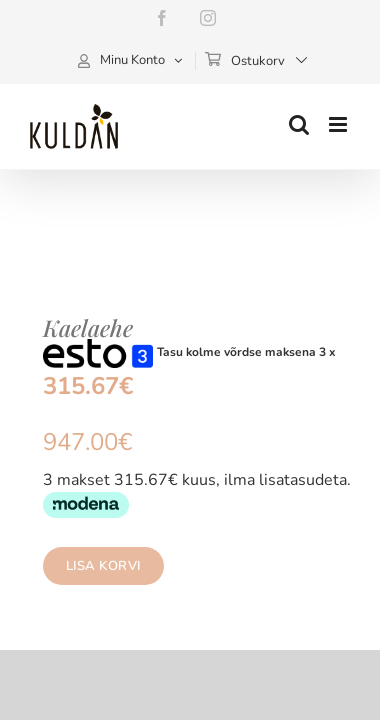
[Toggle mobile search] (299, 124)
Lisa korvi (90, 566)
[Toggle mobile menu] (339, 124)
